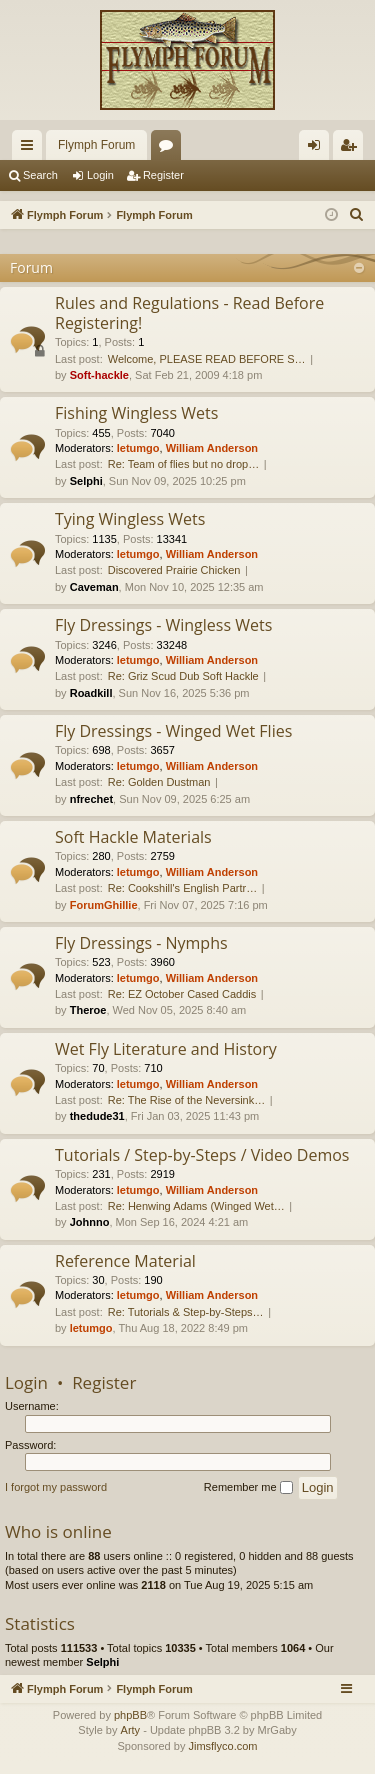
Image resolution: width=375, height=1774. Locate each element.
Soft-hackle (99, 375)
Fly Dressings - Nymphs (141, 943)
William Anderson (212, 448)
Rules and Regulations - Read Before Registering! (189, 312)
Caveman (94, 587)
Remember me (248, 1488)
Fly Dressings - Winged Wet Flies (173, 731)
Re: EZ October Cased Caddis (182, 994)
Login (100, 175)
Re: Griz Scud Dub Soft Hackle (183, 676)
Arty (131, 1730)
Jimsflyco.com (222, 1746)
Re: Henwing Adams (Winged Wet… (196, 1206)
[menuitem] (357, 215)
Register (163, 175)
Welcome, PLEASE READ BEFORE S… (207, 359)
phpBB (130, 1715)
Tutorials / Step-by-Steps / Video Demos (202, 1155)
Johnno (90, 1222)
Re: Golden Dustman (159, 782)
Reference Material (125, 1261)
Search (40, 175)
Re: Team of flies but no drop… (183, 464)
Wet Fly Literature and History (166, 1049)
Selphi (86, 481)
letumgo (138, 448)
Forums (170, 149)
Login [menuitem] (318, 149)
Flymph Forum (96, 145)
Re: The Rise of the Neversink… (187, 1100)
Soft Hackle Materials (133, 837)
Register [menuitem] (352, 149)
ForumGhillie (104, 905)
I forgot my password (56, 1487)
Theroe (88, 1010)
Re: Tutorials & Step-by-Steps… (186, 1312)
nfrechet (91, 799)
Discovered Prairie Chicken (174, 570)
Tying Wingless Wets (130, 519)
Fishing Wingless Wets (136, 413)
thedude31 (97, 1116)
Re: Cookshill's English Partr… (182, 888)
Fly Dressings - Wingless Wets (163, 625)
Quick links (31, 149)
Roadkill (91, 693)
